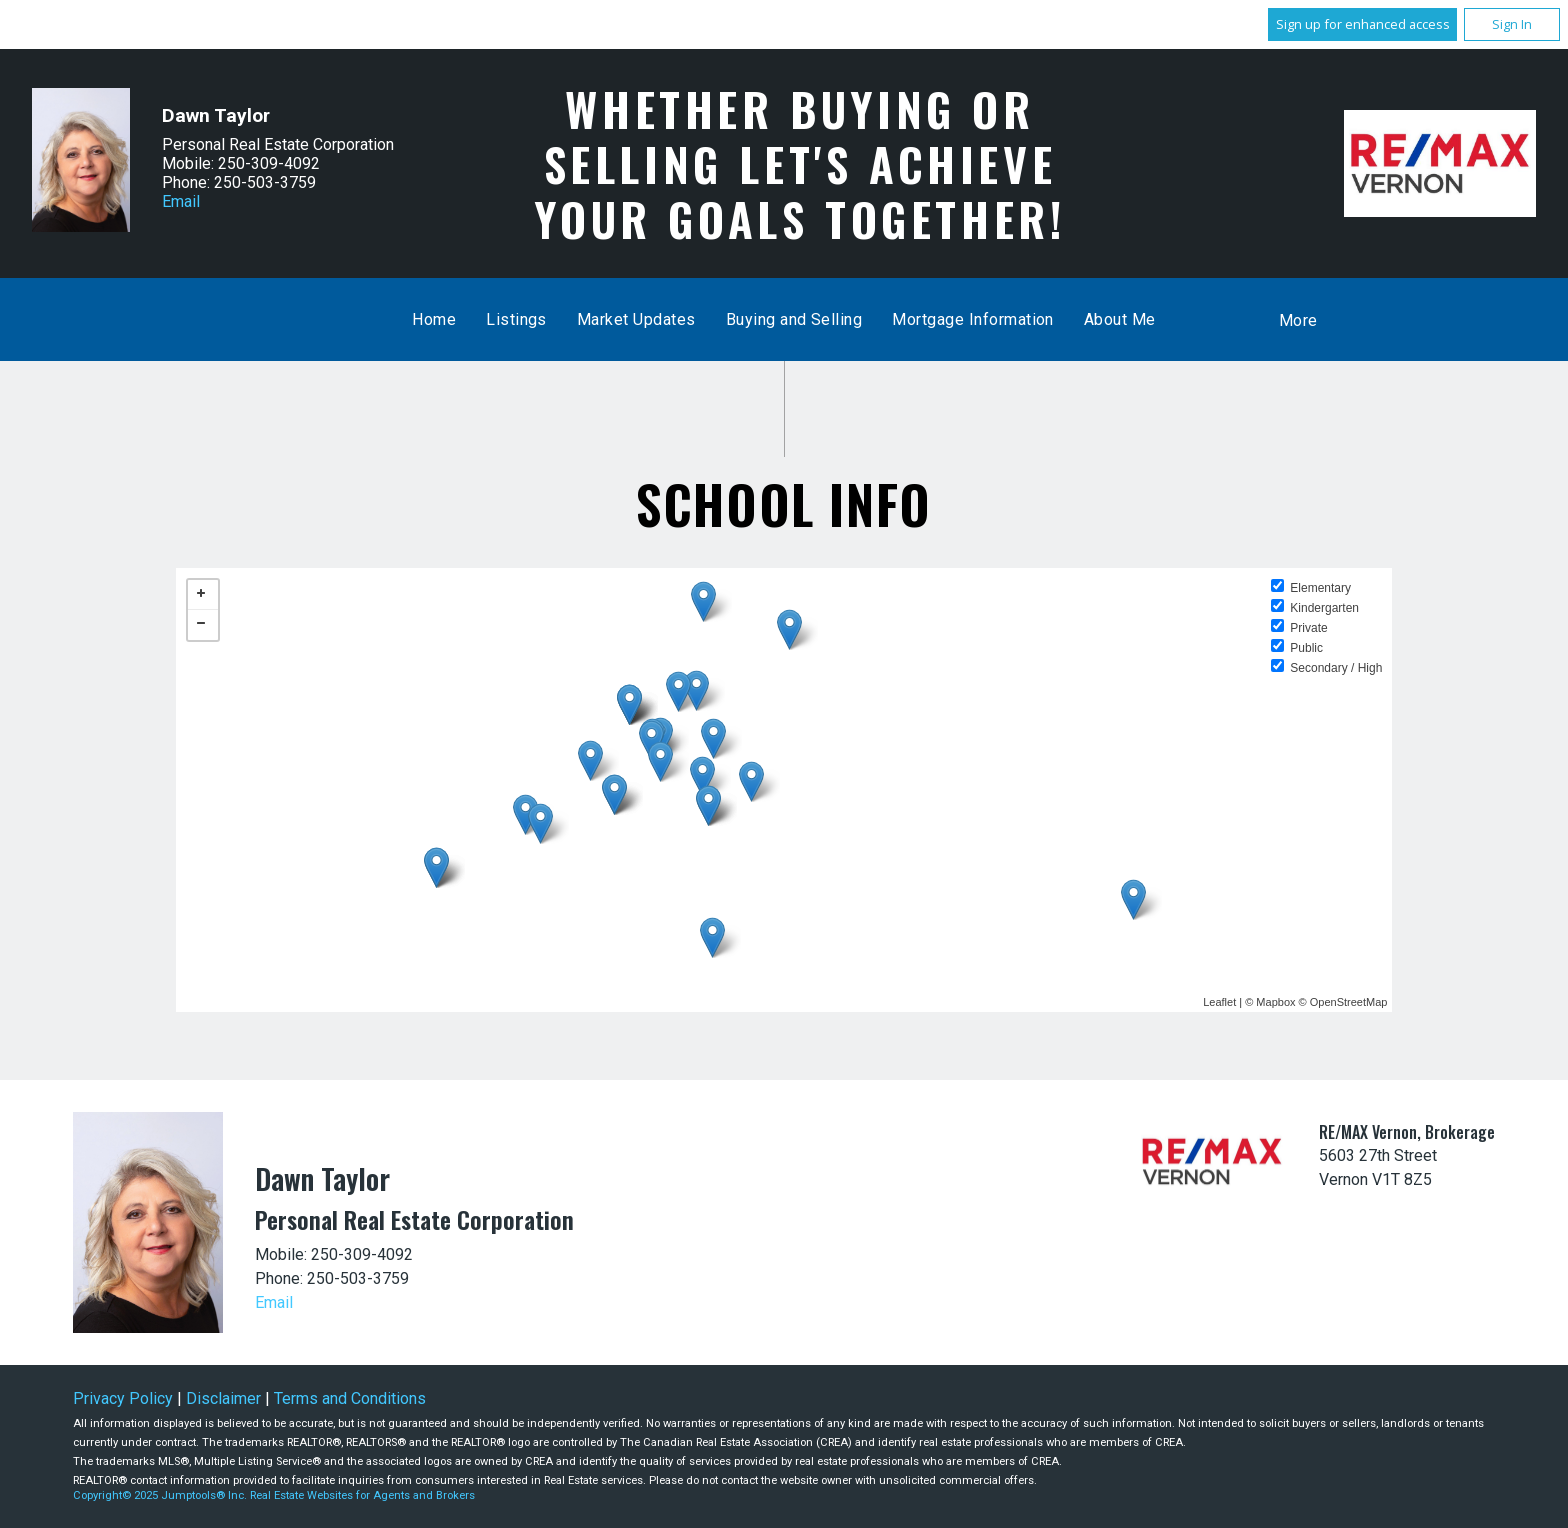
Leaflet (1219, 1002)
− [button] (203, 625)
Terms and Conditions (350, 1398)
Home (434, 319)
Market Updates (636, 319)
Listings (516, 319)
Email (181, 201)
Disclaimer (223, 1398)
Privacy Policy (123, 1398)
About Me (1120, 319)
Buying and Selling (794, 319)
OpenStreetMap (1349, 1002)
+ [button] (203, 595)
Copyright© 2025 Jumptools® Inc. (160, 1495)
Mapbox (1275, 1002)
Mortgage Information (973, 319)
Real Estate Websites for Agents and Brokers (362, 1495)
